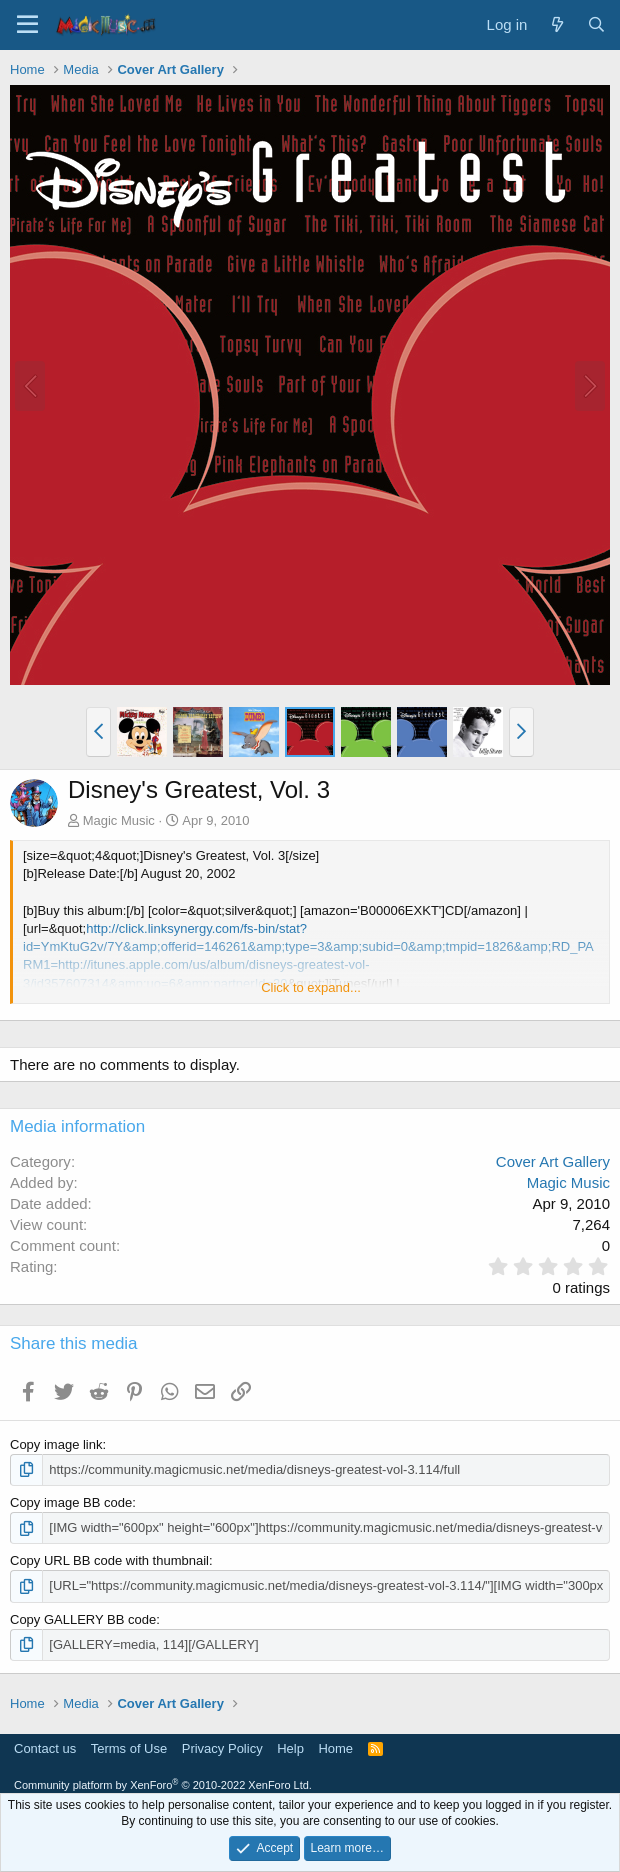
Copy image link (56, 1444)
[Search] (596, 24)
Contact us (45, 1748)
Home (335, 1748)
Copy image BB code (71, 1502)
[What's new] (556, 24)
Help (290, 1748)
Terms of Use (129, 1748)
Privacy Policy (222, 1748)
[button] (98, 732)
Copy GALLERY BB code (83, 1619)
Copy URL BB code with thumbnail (109, 1560)
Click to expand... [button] (311, 987)
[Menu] (27, 25)
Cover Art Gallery (553, 1161)
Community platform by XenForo (163, 1785)
